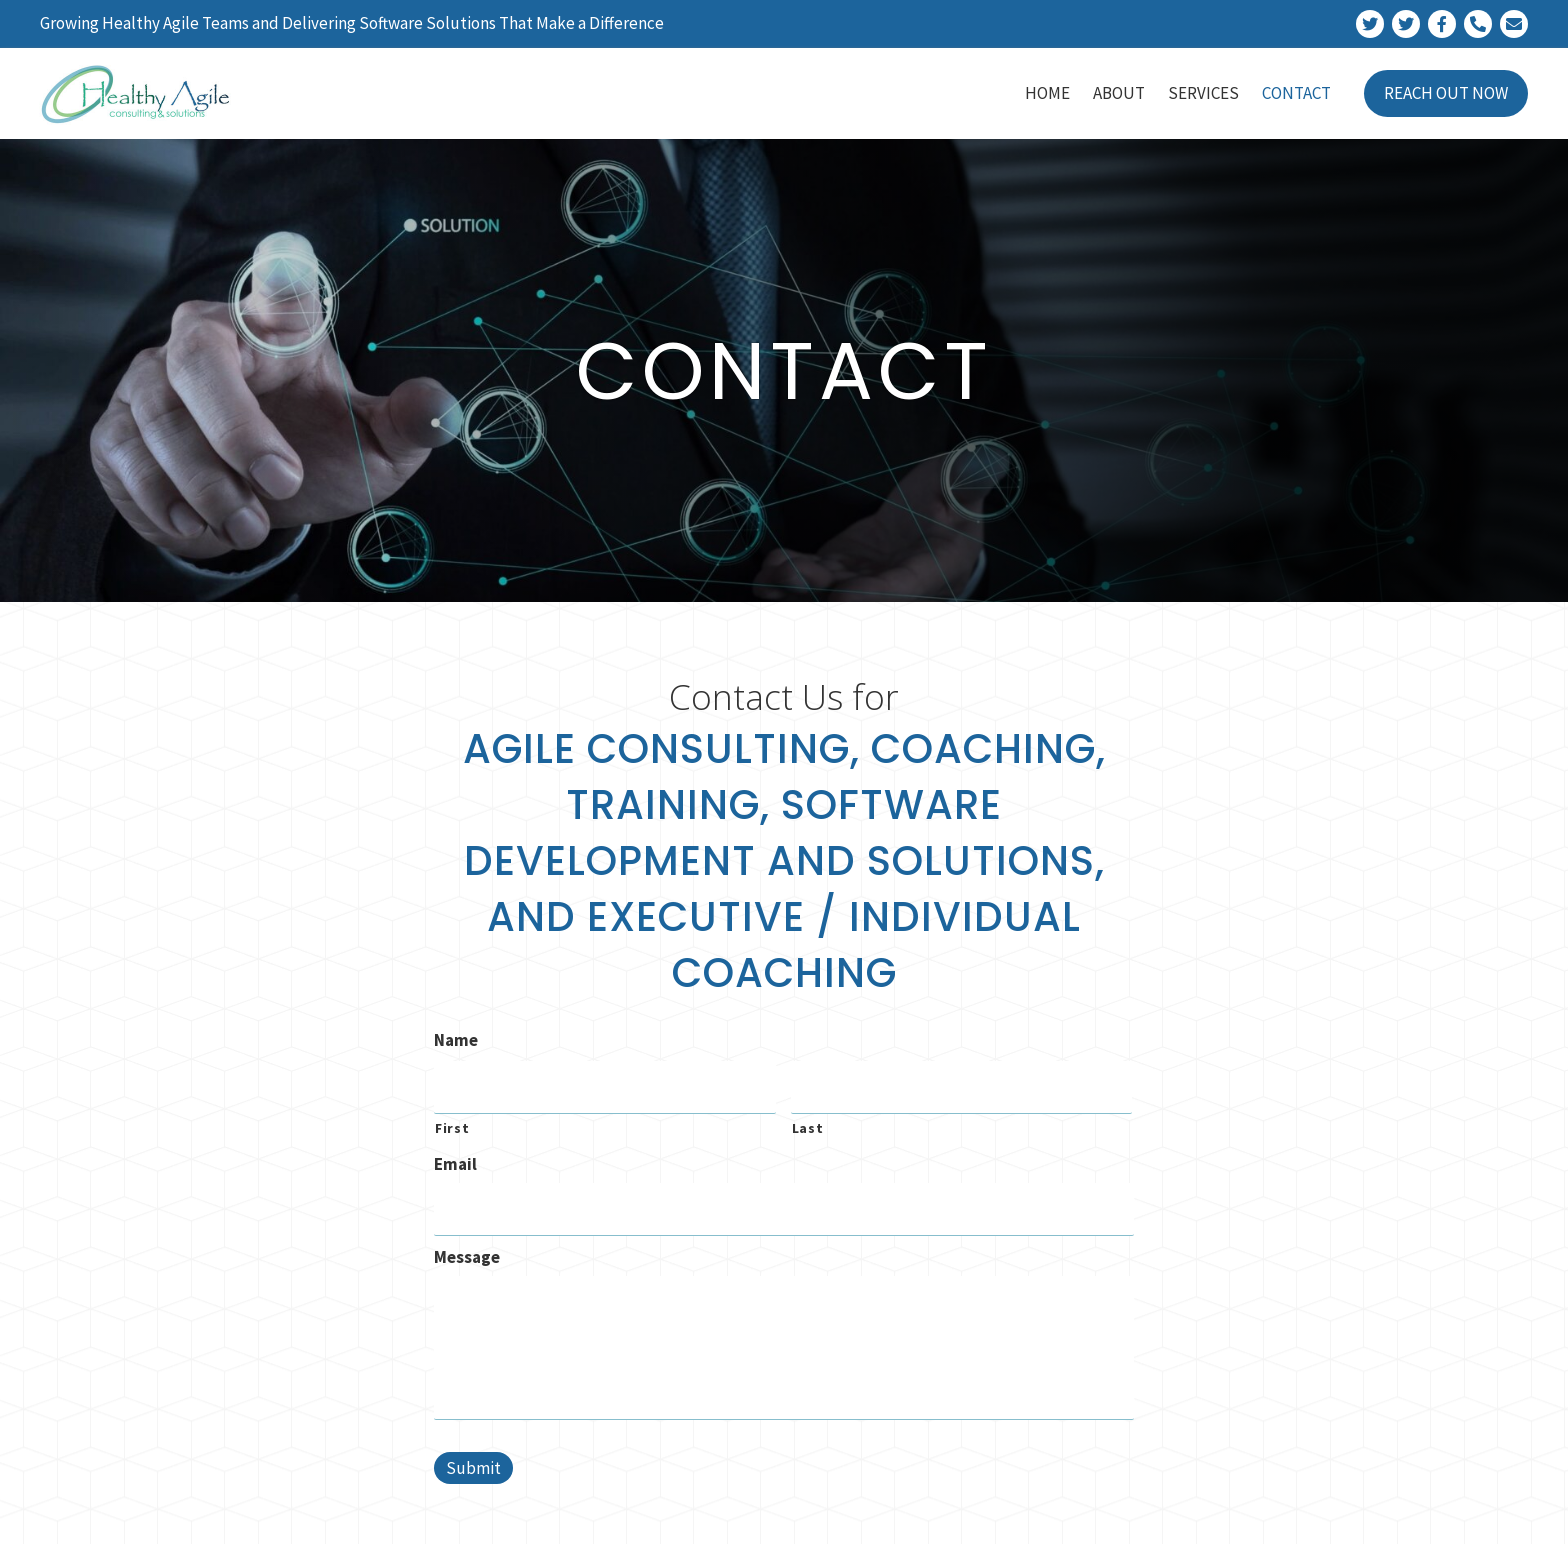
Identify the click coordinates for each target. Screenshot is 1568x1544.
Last (808, 1125)
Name (456, 1040)
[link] (1047, 93)
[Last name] (962, 1085)
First (452, 1125)
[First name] (605, 1085)
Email (455, 1161)
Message (467, 1250)
